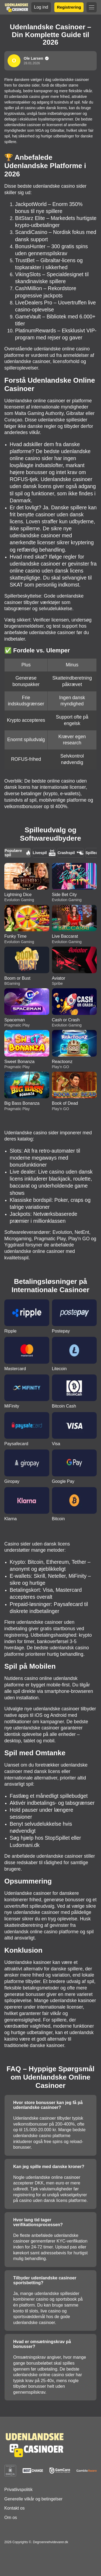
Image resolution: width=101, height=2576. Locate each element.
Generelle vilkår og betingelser (33, 2499)
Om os (10, 2517)
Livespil (44, 853)
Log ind (41, 7)
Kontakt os (14, 2508)
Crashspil (70, 853)
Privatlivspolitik (18, 2489)
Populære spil (18, 852)
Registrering (69, 7)
